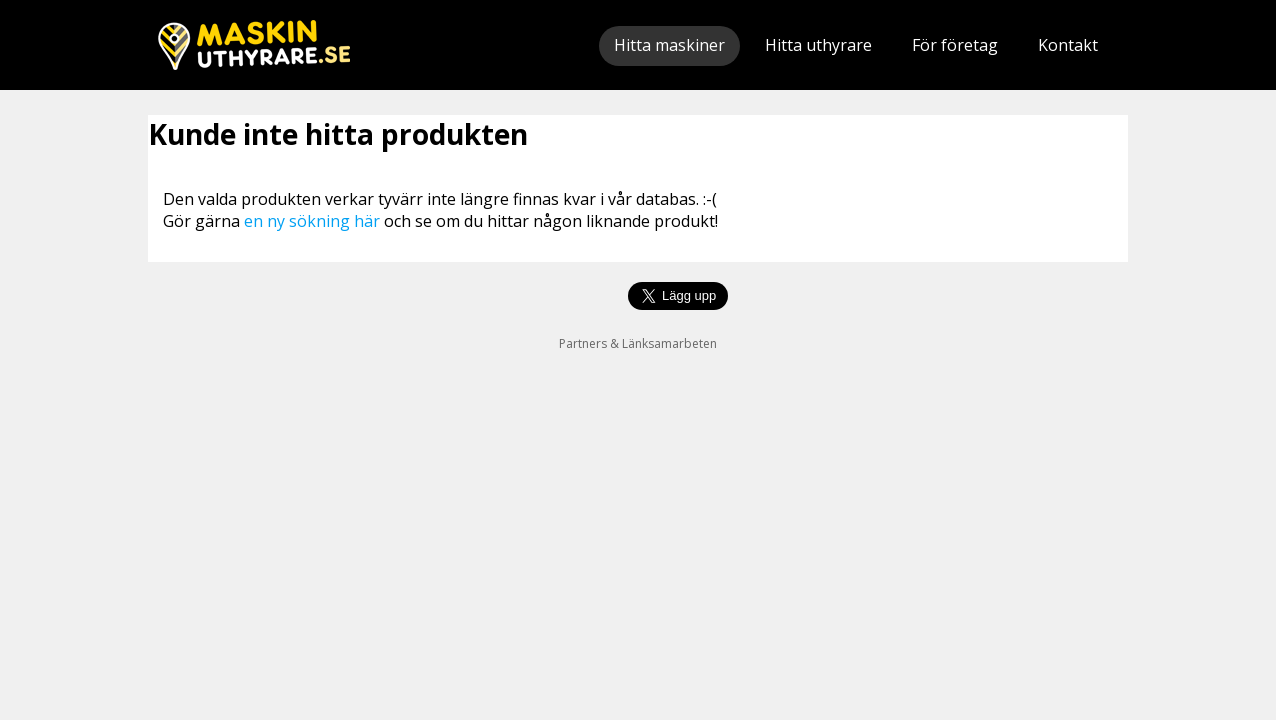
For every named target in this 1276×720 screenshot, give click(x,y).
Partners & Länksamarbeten (638, 343)
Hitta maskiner (669, 45)
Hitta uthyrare (818, 45)
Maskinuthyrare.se (254, 45)
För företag (955, 45)
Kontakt (1068, 45)
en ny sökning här (312, 221)
